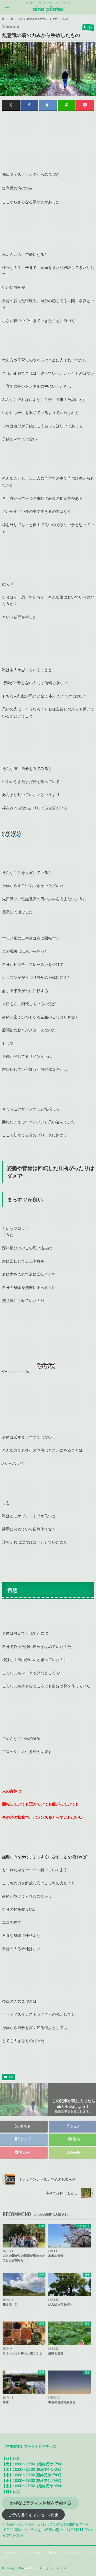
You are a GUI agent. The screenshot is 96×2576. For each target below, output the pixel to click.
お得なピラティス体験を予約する (40, 2502)
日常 (10, 2077)
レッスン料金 (32, 2552)
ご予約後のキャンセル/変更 (33, 2514)
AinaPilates (31, 2568)
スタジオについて (73, 2552)
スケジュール (11, 2552)
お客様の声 (51, 2552)
